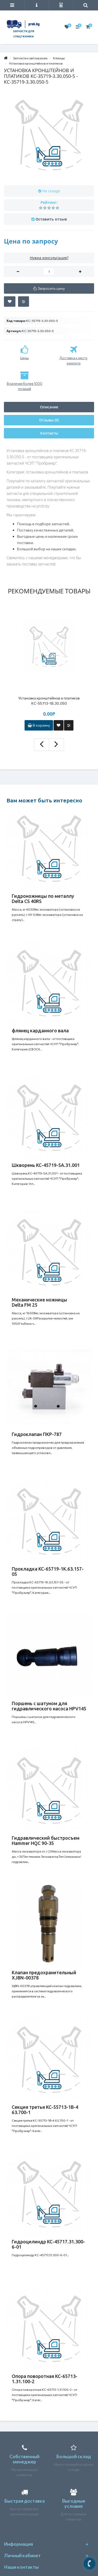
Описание (49, 406)
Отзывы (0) (49, 420)
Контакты (49, 433)
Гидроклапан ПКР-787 (37, 1434)
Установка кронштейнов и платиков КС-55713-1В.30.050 (49, 700)
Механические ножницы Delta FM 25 (39, 1302)
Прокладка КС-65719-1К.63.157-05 (48, 1571)
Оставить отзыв (51, 219)
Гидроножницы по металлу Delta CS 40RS (43, 898)
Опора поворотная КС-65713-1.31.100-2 (44, 2379)
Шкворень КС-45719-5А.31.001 (46, 1165)
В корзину (39, 725)
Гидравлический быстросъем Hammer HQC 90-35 (45, 1840)
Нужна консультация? (49, 257)
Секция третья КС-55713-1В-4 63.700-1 (45, 2109)
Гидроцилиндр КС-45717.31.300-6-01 (48, 2244)
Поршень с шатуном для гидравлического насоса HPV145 (49, 1706)
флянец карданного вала (40, 1030)
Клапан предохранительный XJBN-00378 (44, 1975)
